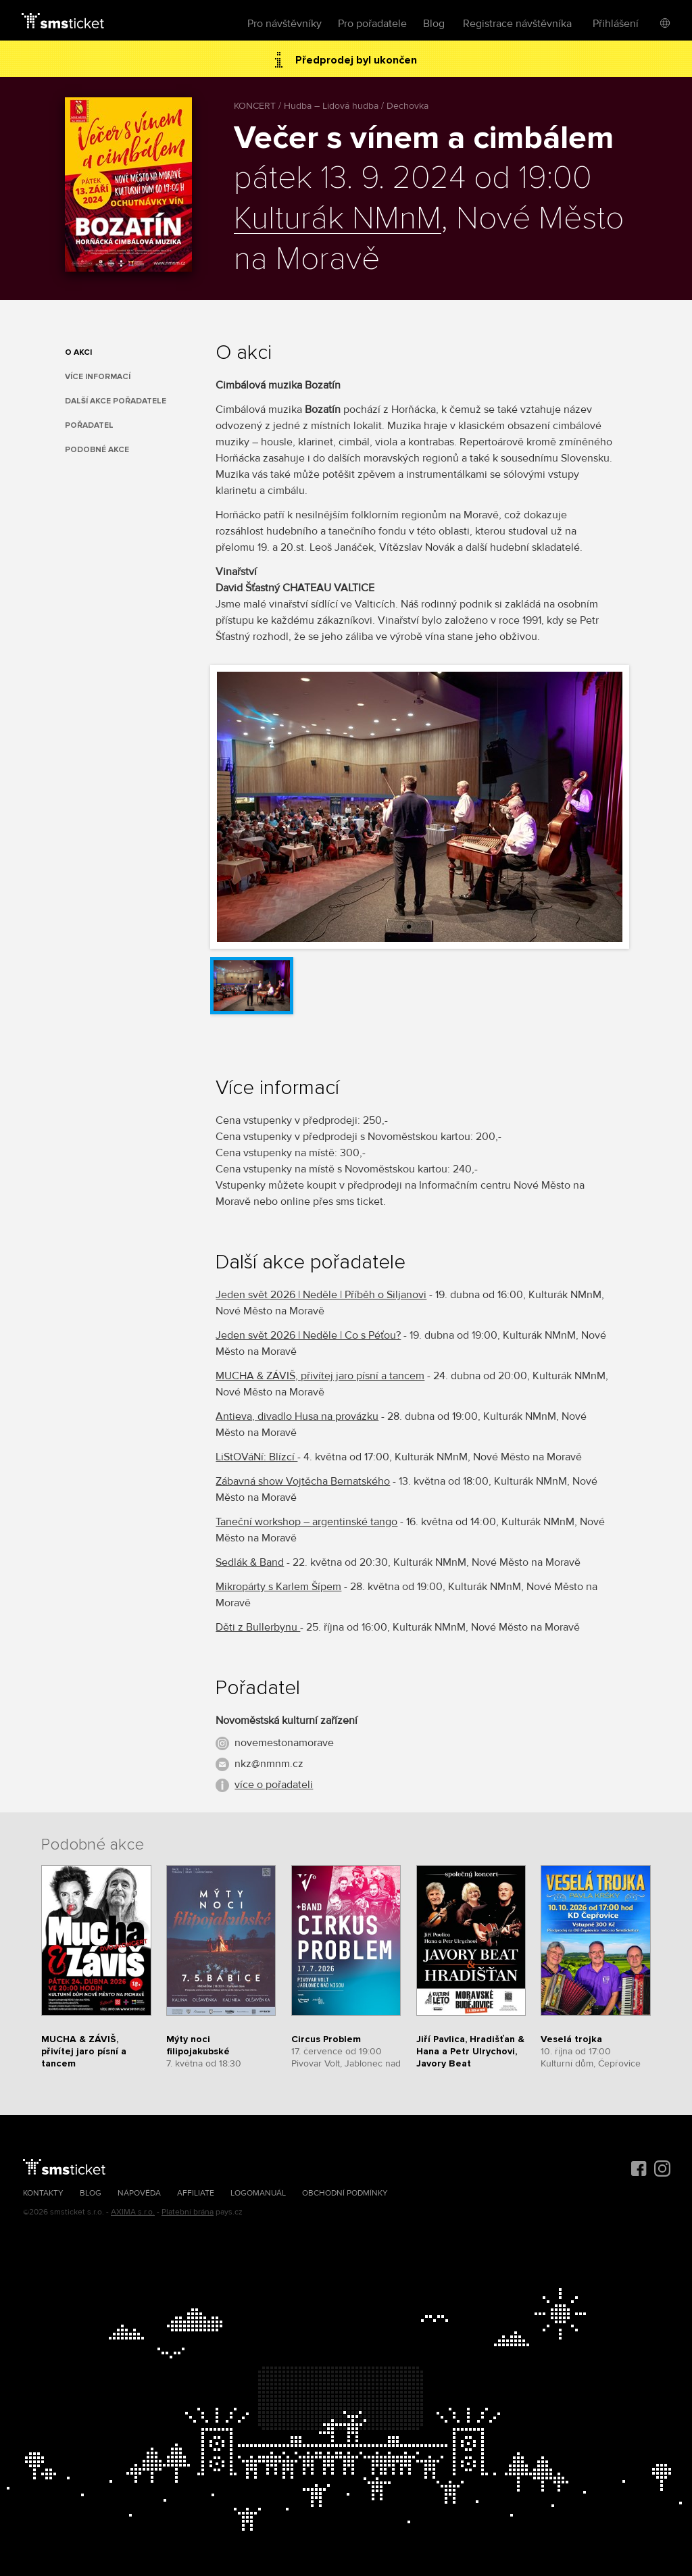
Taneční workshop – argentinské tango (306, 1522)
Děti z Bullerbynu (258, 1627)
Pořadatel (89, 425)
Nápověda (139, 2193)
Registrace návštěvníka (517, 23)
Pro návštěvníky (284, 23)
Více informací (97, 377)
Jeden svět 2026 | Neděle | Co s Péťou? (308, 1335)
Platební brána (188, 2212)
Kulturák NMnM (337, 219)
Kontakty (43, 2193)
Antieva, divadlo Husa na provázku (297, 1416)
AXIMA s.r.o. (133, 2212)
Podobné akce (97, 450)
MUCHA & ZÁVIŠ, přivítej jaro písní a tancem (320, 1376)
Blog (434, 23)
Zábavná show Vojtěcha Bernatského (303, 1481)
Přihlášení (616, 23)
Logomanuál (258, 2193)
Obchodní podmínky (345, 2193)
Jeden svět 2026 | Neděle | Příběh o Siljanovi (321, 1295)
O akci (78, 352)
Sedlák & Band (250, 1562)
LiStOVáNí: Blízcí (256, 1457)
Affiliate (195, 2193)
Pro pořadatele (372, 23)
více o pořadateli (273, 1784)
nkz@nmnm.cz (268, 1763)
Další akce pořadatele (115, 401)
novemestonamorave (284, 1743)
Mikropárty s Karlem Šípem (278, 1586)
